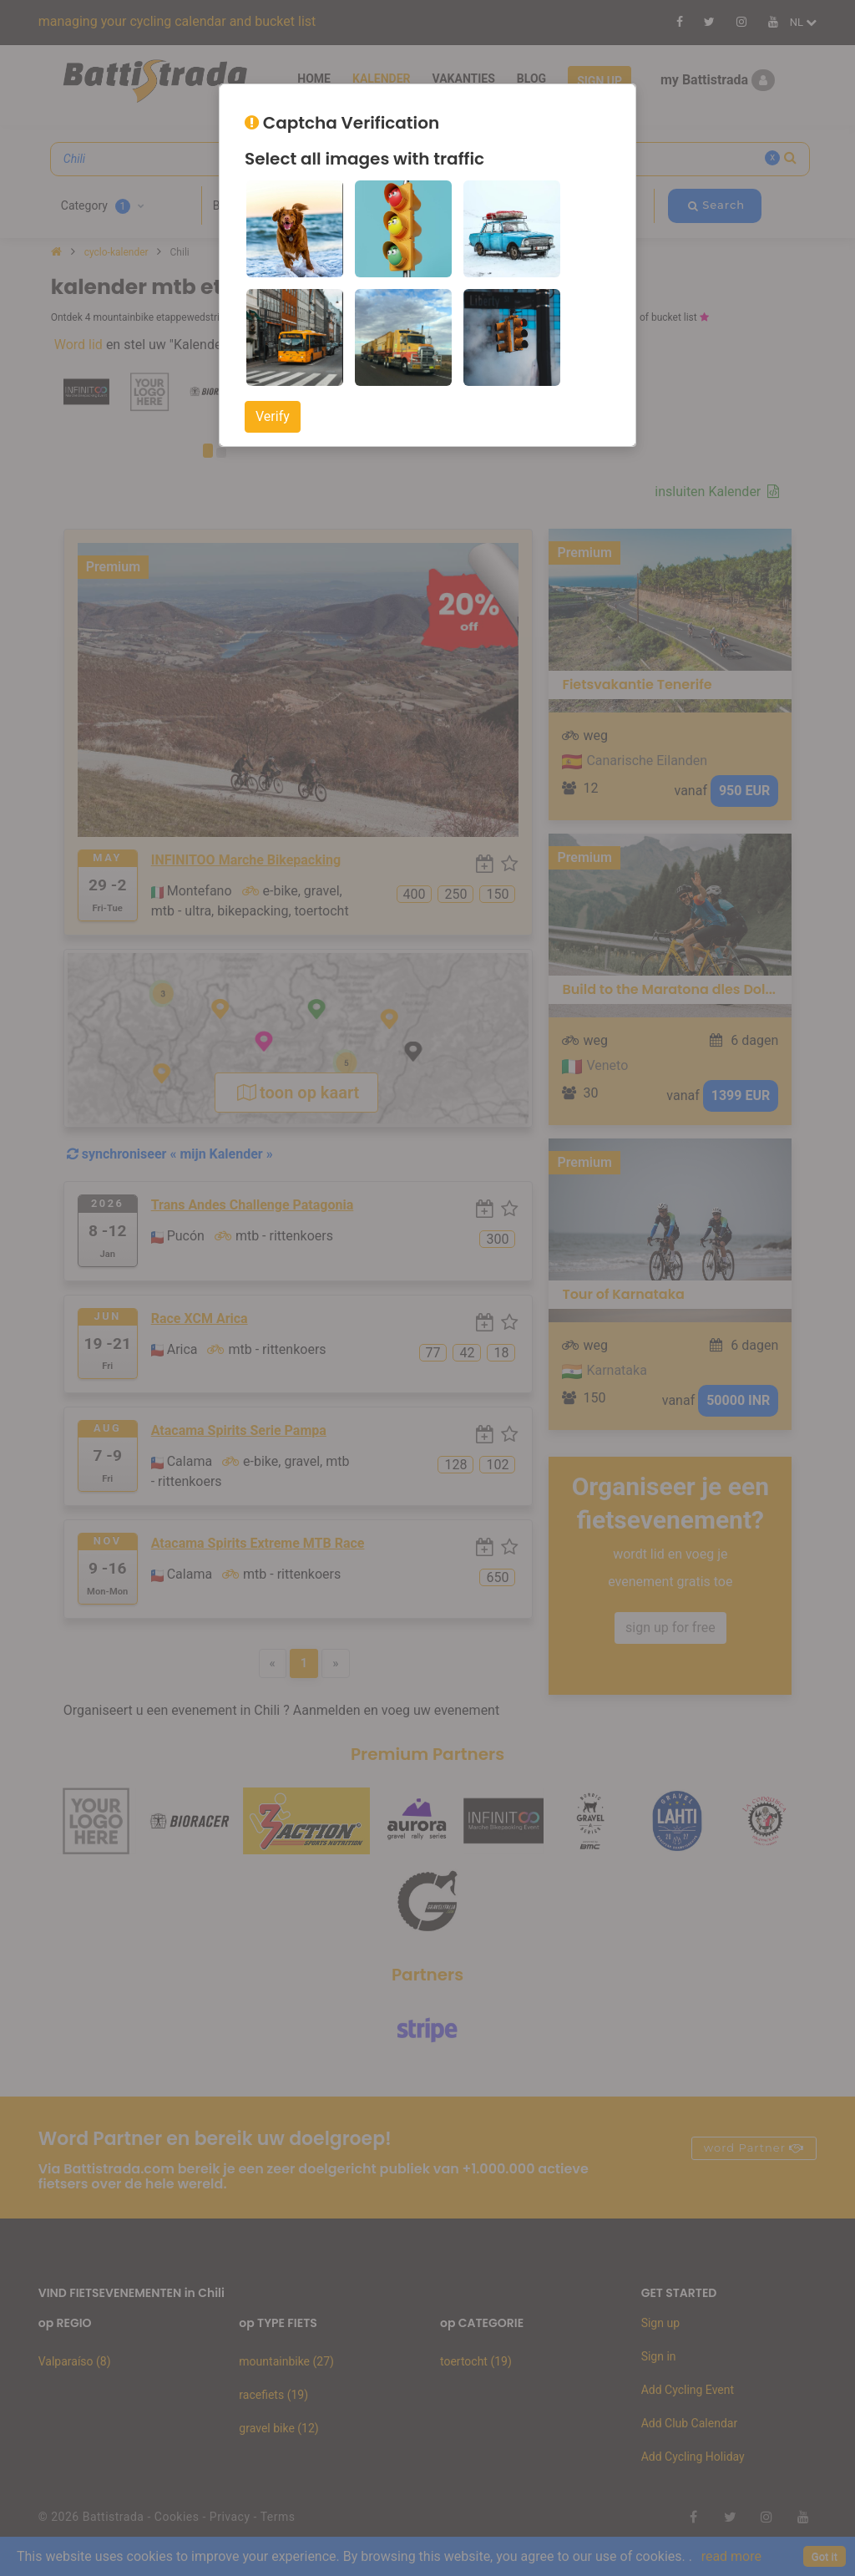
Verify (272, 416)
